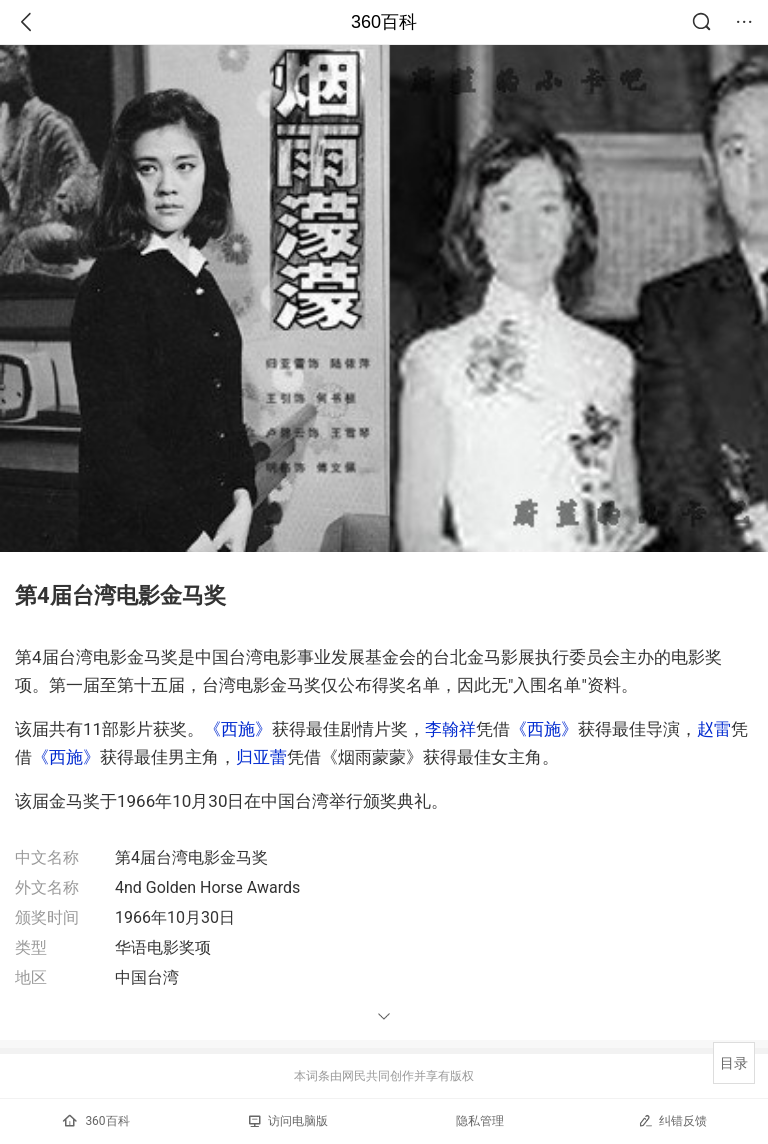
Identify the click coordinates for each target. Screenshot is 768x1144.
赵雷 (714, 729)
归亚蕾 (261, 757)
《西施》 (238, 729)
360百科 (384, 22)
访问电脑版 (288, 1121)
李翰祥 (450, 729)
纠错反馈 (672, 1120)
